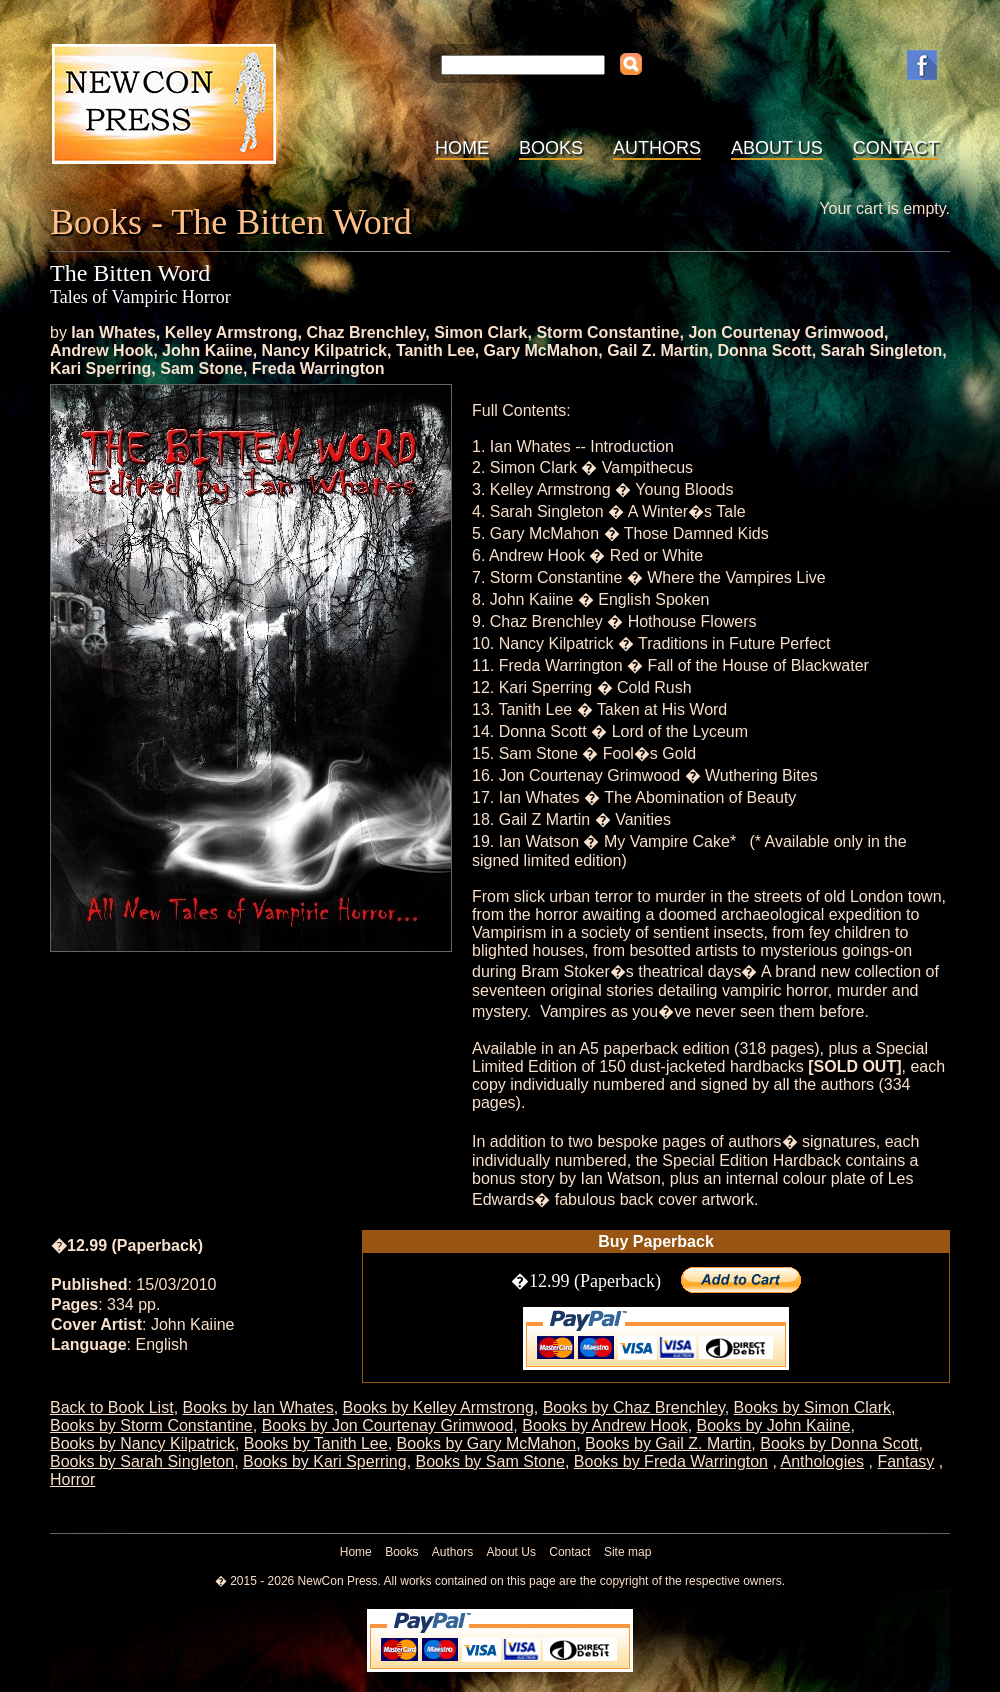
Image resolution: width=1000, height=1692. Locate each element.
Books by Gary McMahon (487, 1443)
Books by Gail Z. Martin (668, 1443)
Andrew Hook (101, 350)
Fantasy (905, 1461)
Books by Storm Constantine (151, 1425)
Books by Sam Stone (490, 1461)
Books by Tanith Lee (316, 1443)
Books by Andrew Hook (604, 1425)
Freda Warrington (318, 368)
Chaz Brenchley (365, 332)
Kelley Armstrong (231, 332)
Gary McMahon (541, 350)
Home (462, 148)
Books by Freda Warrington (671, 1461)
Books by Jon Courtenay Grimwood (388, 1425)
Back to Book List (112, 1407)
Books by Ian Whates (258, 1407)
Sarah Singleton (882, 350)
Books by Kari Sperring (325, 1461)
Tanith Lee (435, 350)
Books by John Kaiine (774, 1425)
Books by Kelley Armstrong (438, 1407)
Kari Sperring (100, 368)
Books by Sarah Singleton (142, 1461)
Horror (72, 1479)
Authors (657, 148)
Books (551, 148)
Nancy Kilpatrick (324, 350)
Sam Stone (201, 368)
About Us (777, 148)
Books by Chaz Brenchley (634, 1407)
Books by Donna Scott (839, 1443)
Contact (896, 148)
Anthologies (822, 1461)
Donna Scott (764, 350)
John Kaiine (207, 350)
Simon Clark (480, 332)
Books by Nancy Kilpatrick (142, 1443)
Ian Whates (113, 332)
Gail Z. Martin (657, 350)
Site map (627, 1552)
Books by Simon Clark (812, 1407)
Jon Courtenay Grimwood (786, 332)
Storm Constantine (607, 332)
